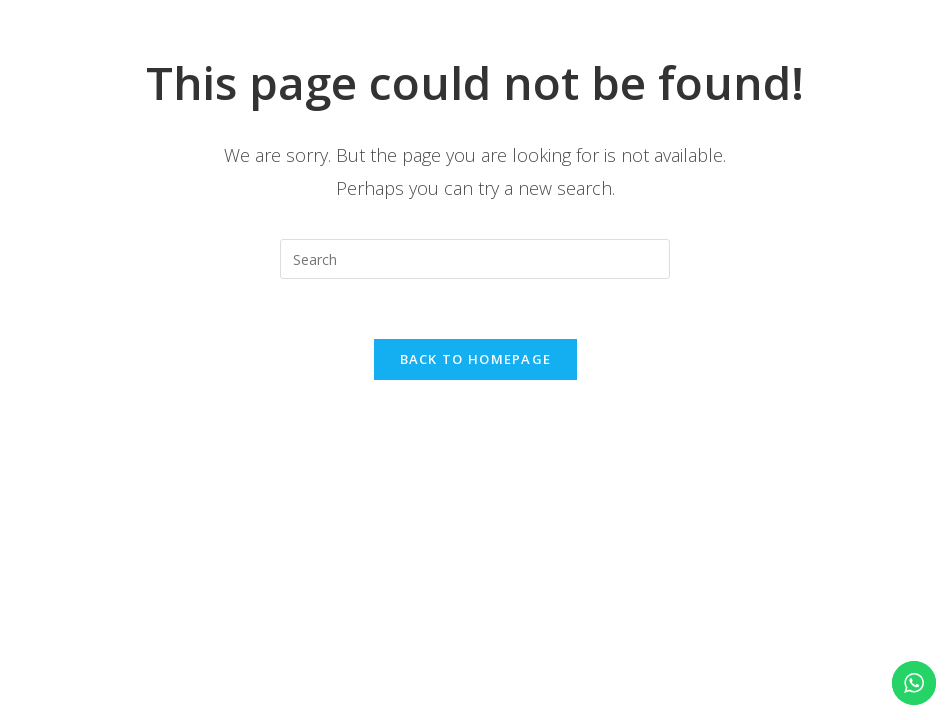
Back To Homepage (476, 359)
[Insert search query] (475, 259)
